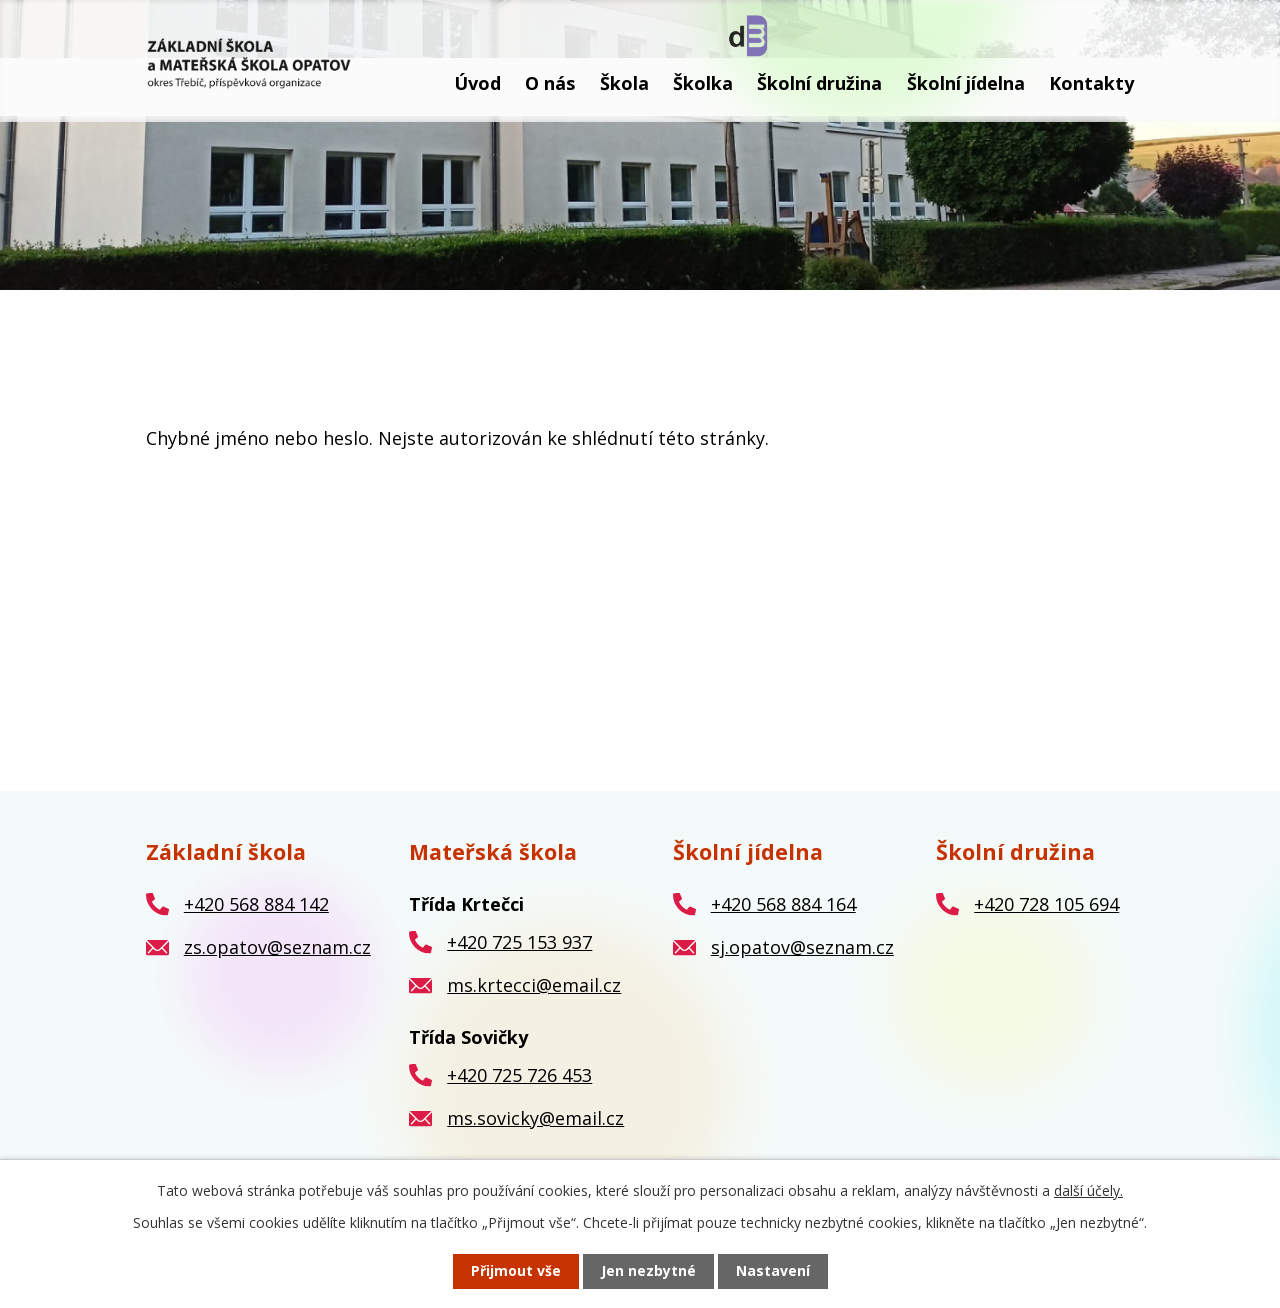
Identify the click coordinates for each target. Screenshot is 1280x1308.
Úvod (477, 83)
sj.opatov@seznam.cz (802, 947)
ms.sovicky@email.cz (535, 1118)
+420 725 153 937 (519, 942)
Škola (624, 83)
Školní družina (819, 83)
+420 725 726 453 (519, 1075)
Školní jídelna (966, 83)
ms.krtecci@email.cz (534, 985)
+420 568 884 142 (256, 904)
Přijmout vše (516, 1271)
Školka (703, 83)
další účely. (1088, 1190)
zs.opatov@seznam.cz (277, 947)
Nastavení (773, 1271)
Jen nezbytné (648, 1271)
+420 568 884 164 (783, 904)
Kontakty (1091, 83)
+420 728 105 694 (1046, 904)
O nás (550, 83)
